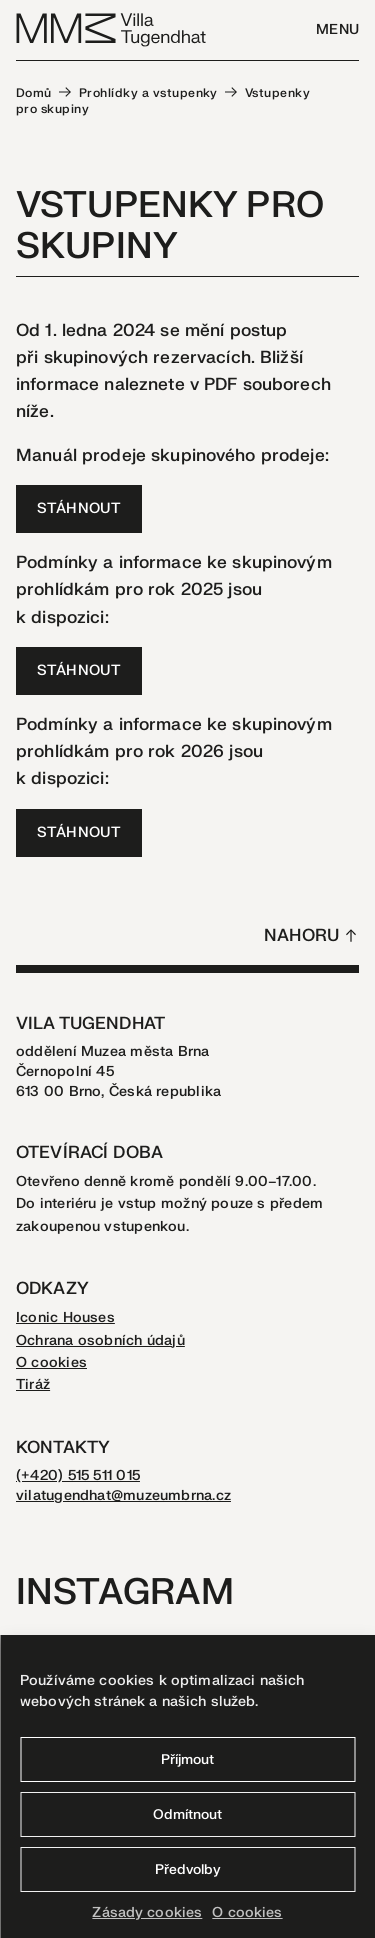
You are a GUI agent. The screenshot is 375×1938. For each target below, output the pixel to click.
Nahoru (301, 935)
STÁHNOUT (79, 508)
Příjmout (187, 1759)
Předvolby (188, 1869)
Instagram (125, 1592)
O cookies (247, 1912)
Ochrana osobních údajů (100, 1340)
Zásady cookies (147, 1912)
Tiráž (33, 1384)
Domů (34, 93)
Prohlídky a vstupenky (148, 93)
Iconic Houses (65, 1317)
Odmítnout (187, 1814)
